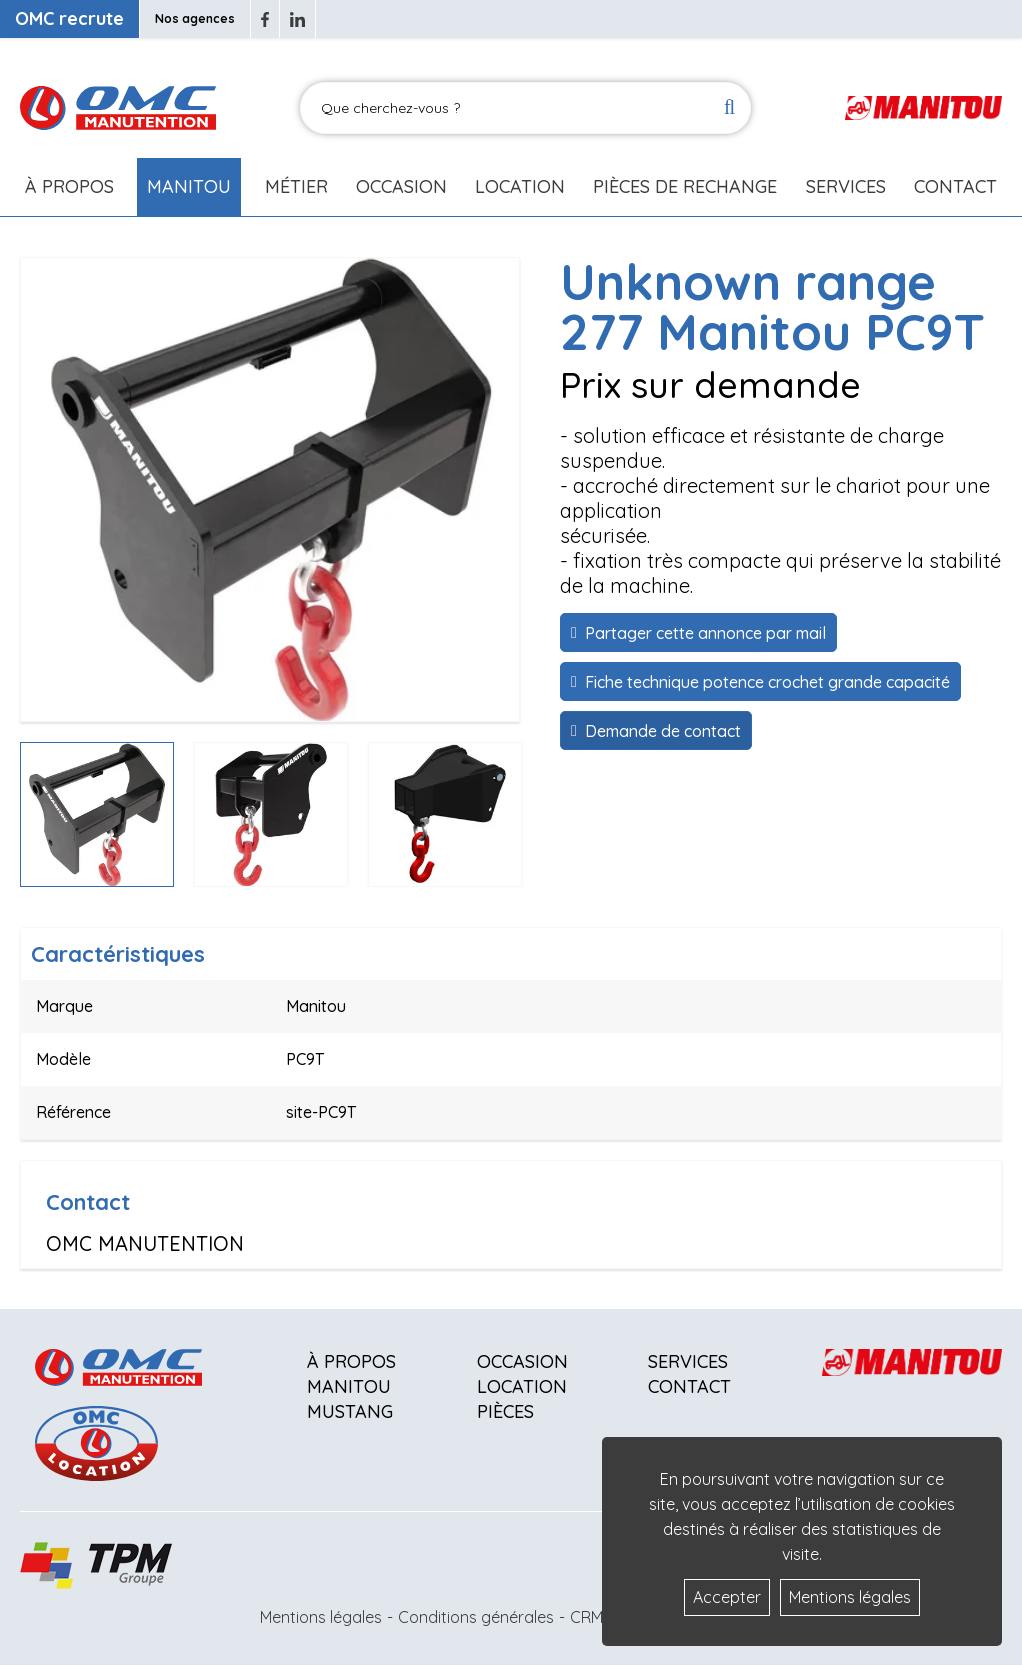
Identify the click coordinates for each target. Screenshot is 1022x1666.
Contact (955, 186)
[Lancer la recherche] (729, 108)
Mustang (350, 1411)
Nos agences (195, 18)
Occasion (401, 186)
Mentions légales (321, 1617)
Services (688, 1361)
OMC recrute (69, 18)
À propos (351, 1361)
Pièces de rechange (685, 186)
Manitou (189, 186)
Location (520, 186)
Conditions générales (476, 1617)
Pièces (505, 1411)
